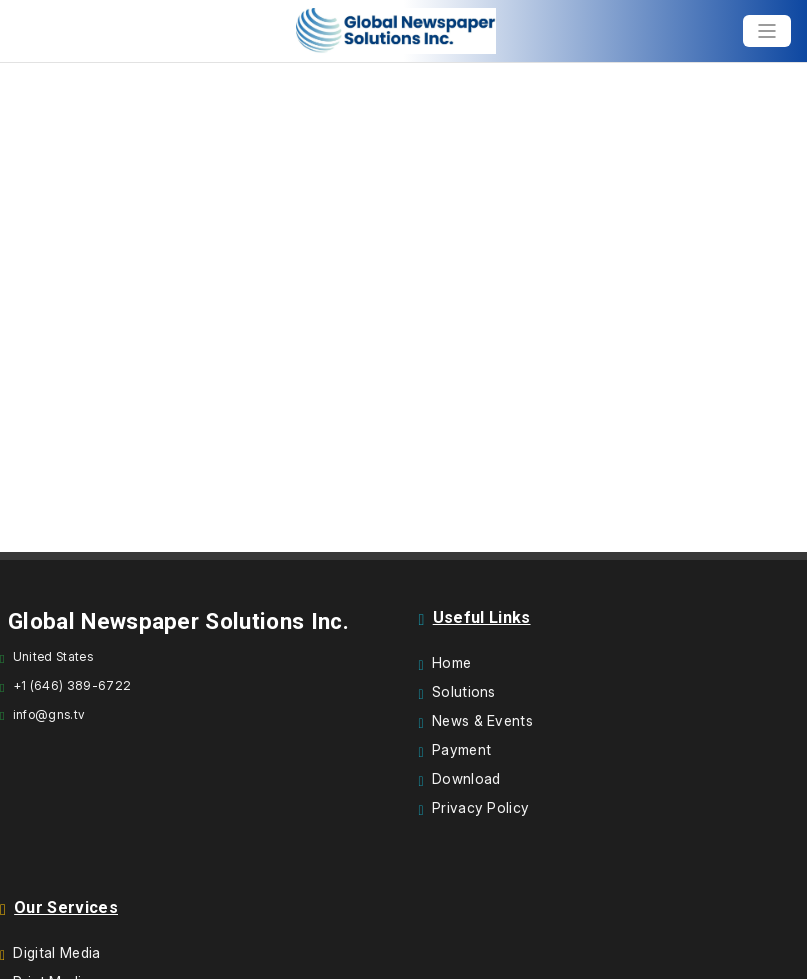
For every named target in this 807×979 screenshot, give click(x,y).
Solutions (464, 691)
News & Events (482, 720)
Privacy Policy (480, 807)
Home (451, 662)
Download (466, 778)
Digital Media (56, 952)
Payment (461, 749)
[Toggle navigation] (767, 31)
